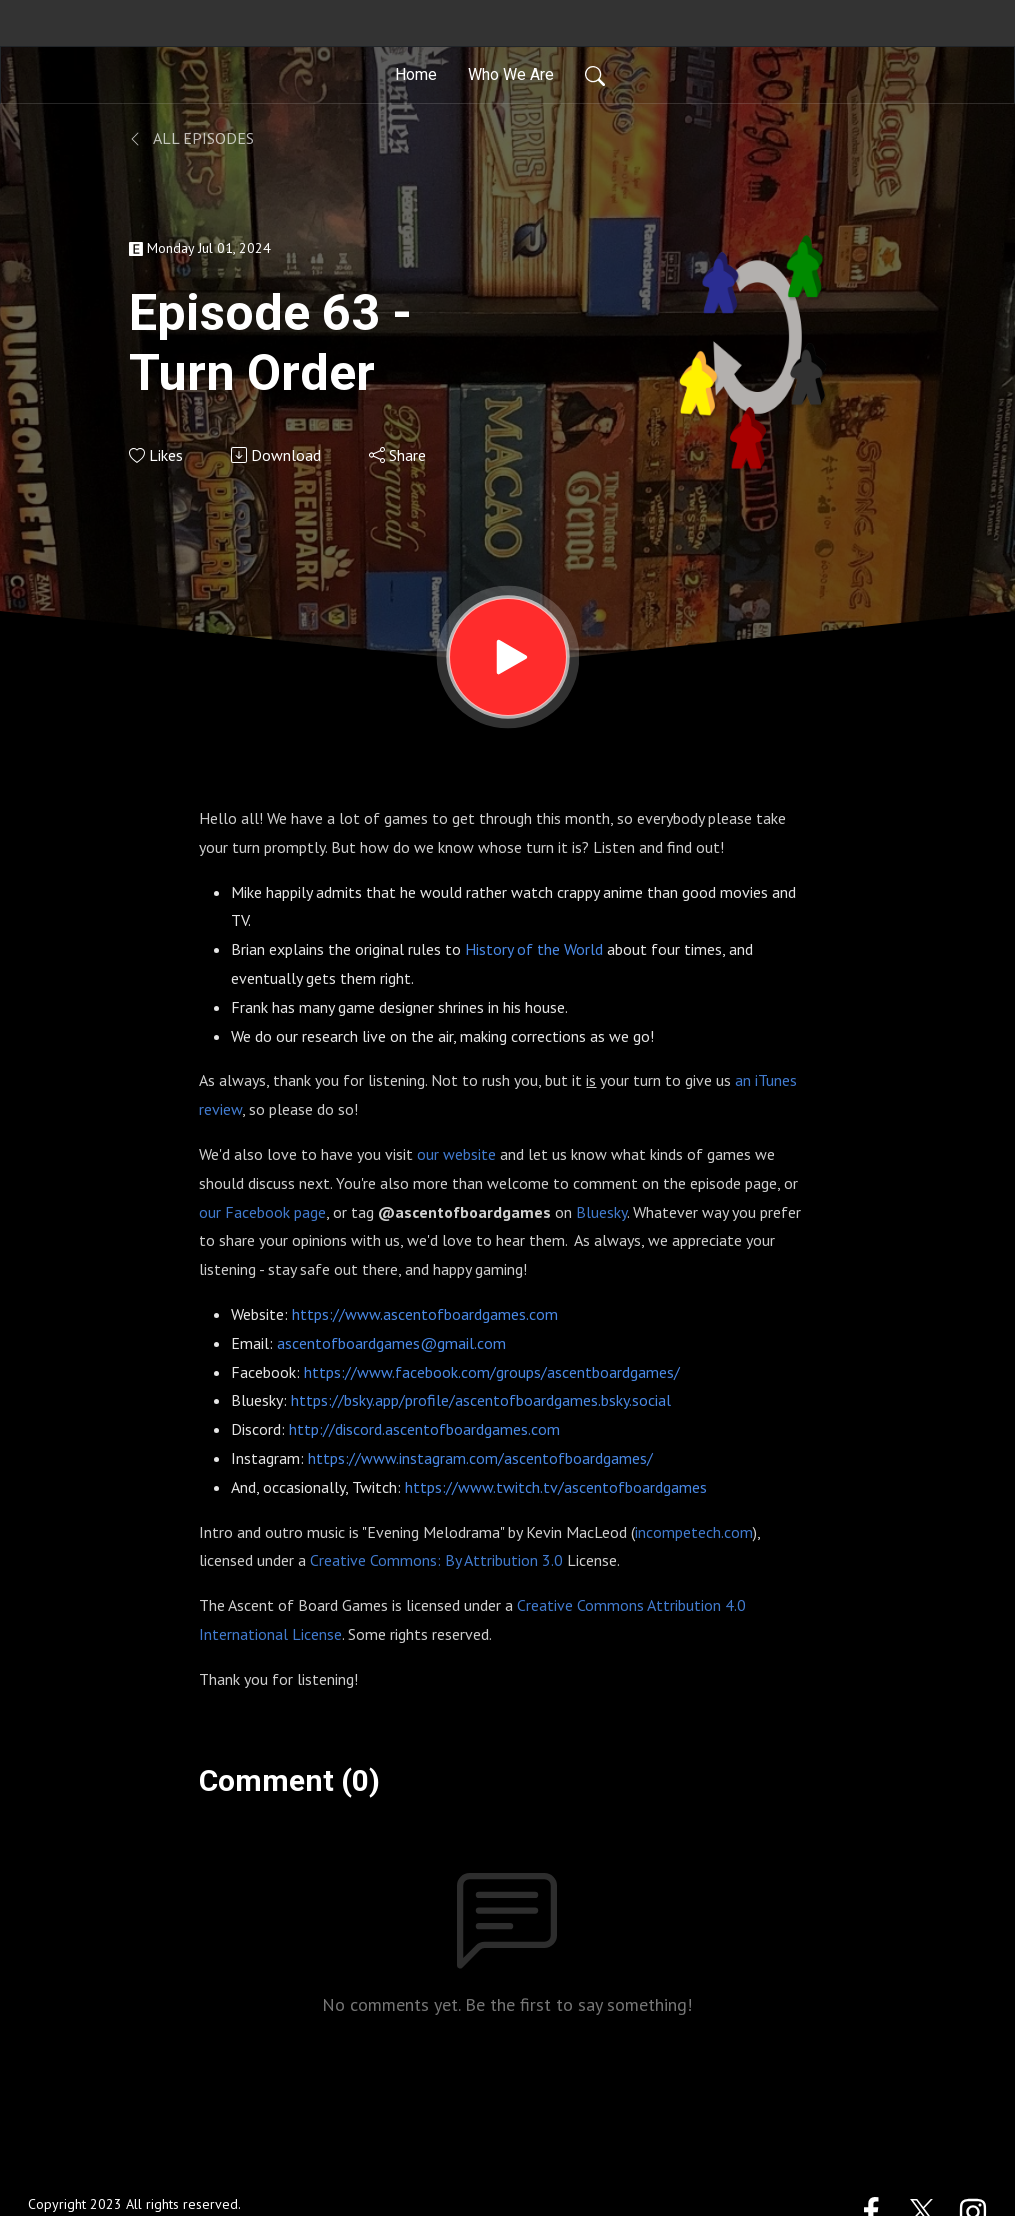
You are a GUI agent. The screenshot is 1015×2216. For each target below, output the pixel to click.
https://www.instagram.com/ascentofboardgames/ (480, 1458)
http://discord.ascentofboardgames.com (424, 1429)
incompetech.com (694, 1532)
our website (456, 1154)
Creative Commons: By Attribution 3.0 (436, 1560)
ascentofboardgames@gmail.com (391, 1343)
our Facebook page (262, 1212)
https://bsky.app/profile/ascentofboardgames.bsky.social (481, 1400)
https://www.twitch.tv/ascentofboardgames (556, 1487)
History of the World (534, 949)
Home (416, 74)
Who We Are (511, 74)
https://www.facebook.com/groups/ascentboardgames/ (492, 1372)
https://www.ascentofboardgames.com (425, 1314)
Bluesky (601, 1212)
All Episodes (191, 138)
